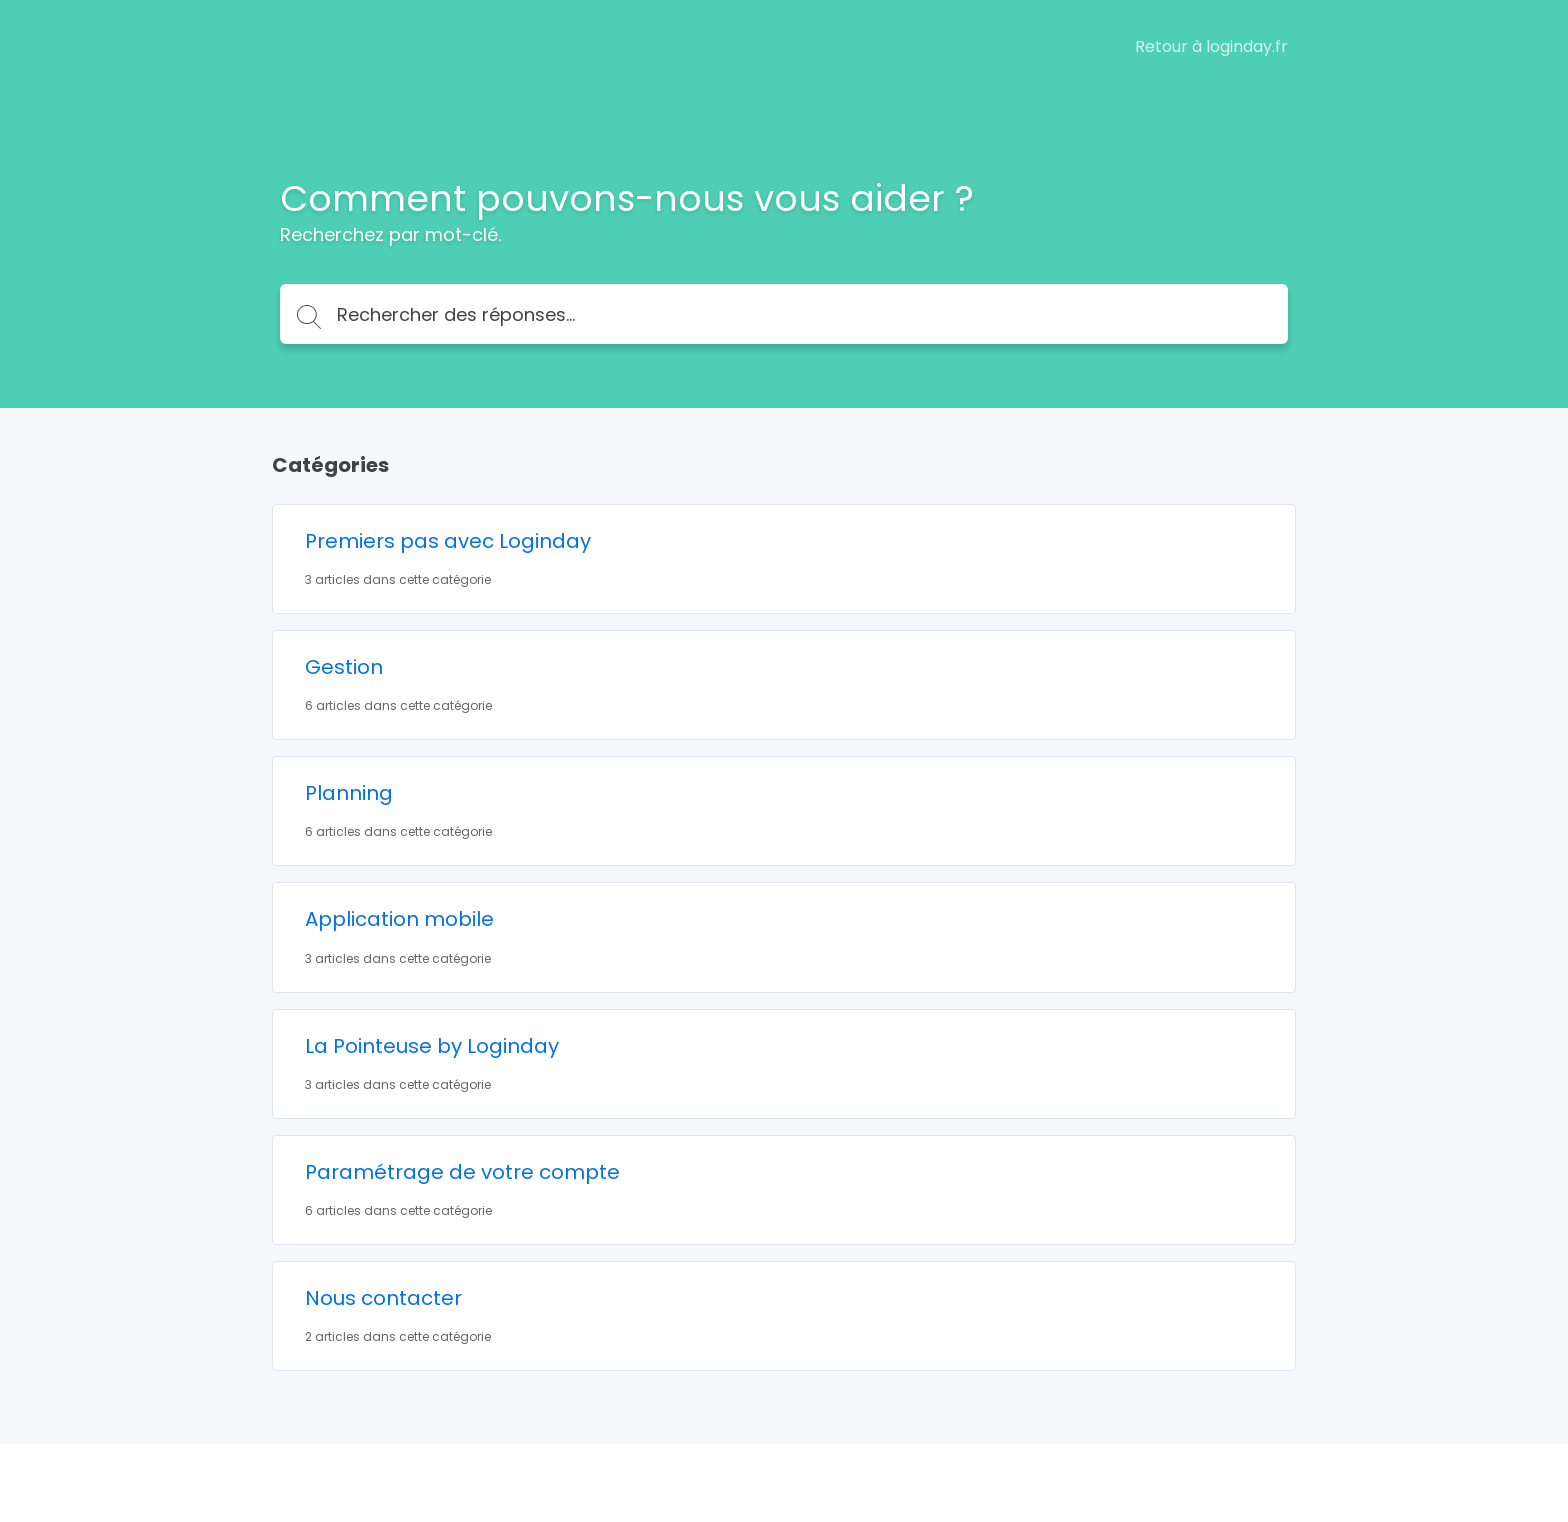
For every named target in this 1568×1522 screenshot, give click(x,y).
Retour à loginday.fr (1211, 47)
